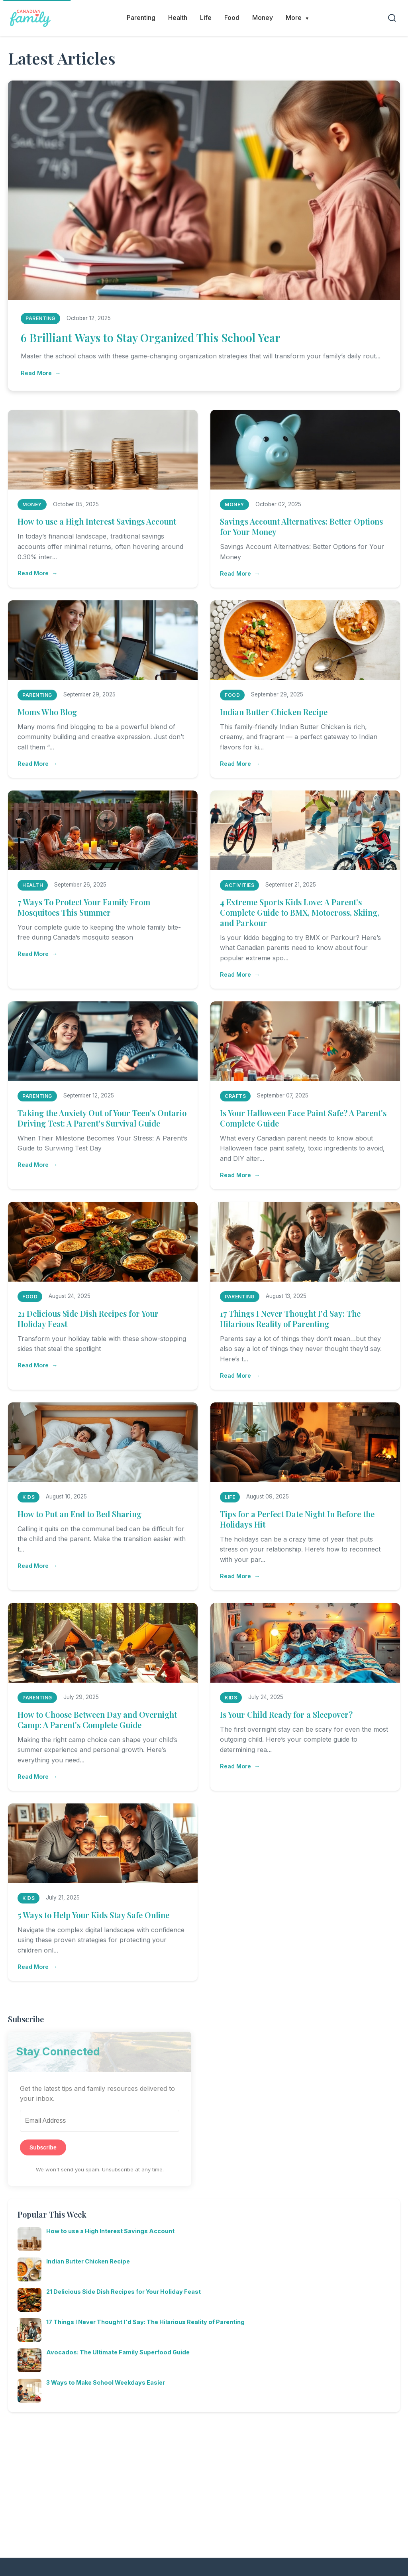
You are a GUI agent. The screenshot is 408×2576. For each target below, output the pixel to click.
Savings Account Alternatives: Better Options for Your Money (301, 526)
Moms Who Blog (47, 711)
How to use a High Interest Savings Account (97, 521)
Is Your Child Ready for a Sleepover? (286, 1714)
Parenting (141, 18)
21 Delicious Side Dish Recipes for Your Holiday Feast (88, 1318)
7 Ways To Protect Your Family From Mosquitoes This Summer (84, 907)
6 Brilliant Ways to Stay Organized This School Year (150, 337)
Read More (36, 373)
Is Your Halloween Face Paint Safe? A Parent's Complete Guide (303, 1118)
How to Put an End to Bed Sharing (79, 1513)
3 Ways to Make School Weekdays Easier (105, 2382)
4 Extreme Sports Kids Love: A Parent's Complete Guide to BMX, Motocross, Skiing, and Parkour (299, 912)
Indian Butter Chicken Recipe (274, 711)
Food (231, 18)
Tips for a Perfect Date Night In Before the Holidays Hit (297, 1519)
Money (262, 18)
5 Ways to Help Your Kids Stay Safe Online (93, 1914)
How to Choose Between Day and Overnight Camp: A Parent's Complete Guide (97, 1719)
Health (177, 18)
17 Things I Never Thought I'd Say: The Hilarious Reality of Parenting (290, 1318)
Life (206, 18)
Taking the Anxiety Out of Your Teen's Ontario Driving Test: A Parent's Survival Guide (102, 1118)
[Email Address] (99, 2121)
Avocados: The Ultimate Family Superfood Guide (118, 2352)
